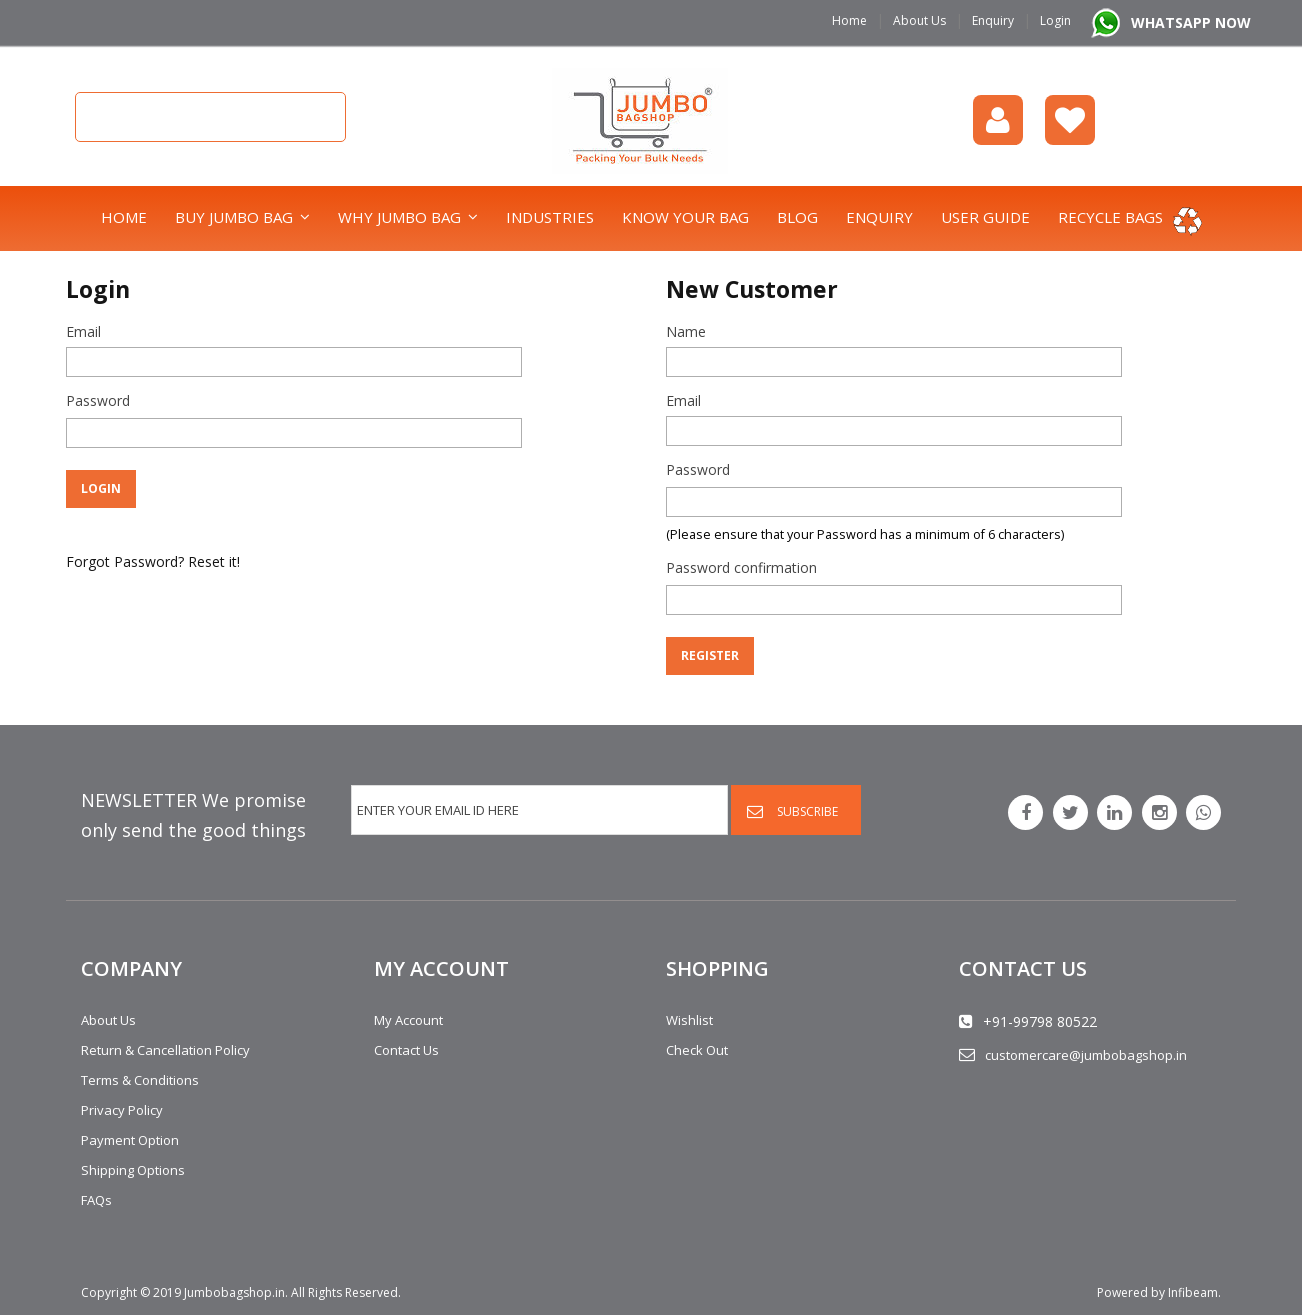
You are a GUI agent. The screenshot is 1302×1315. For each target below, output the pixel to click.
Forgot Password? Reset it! (153, 561)
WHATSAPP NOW (1191, 22)
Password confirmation (741, 567)
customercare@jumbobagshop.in (1086, 1055)
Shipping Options (133, 1170)
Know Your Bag (685, 217)
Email (83, 331)
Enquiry (993, 20)
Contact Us (406, 1050)
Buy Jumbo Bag (234, 217)
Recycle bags (1110, 217)
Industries (550, 217)
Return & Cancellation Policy (165, 1050)
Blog (797, 217)
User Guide (985, 217)
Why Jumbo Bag (399, 217)
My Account (408, 1020)
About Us (919, 20)
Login (1055, 20)
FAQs (96, 1200)
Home (849, 20)
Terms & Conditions (140, 1080)
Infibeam (1193, 1292)
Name (686, 331)
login (998, 120)
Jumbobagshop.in (234, 1292)
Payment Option (130, 1140)
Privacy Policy (122, 1110)
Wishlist (1070, 120)
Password (98, 400)
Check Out (697, 1050)
